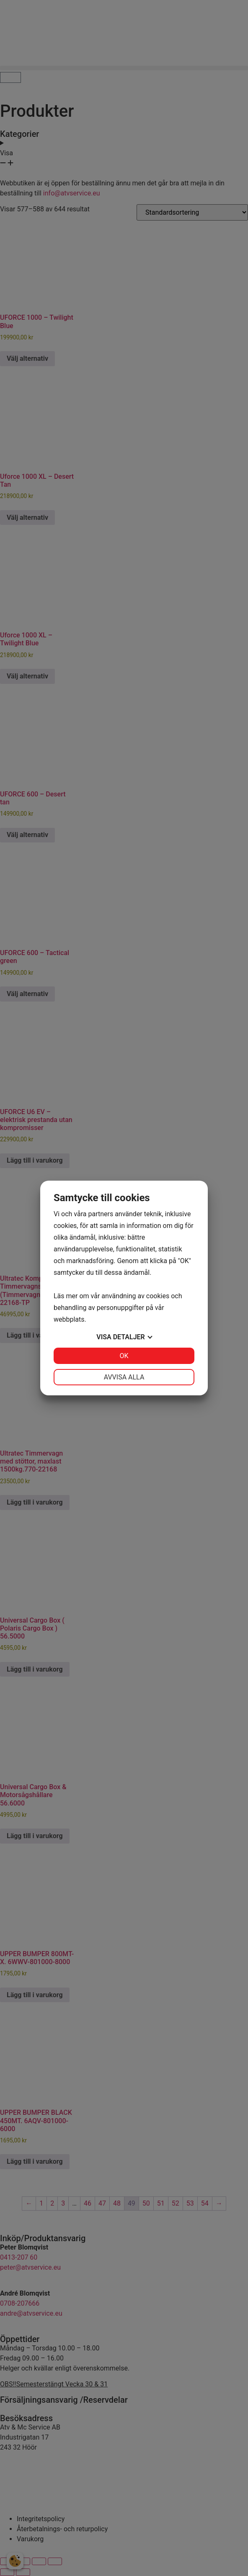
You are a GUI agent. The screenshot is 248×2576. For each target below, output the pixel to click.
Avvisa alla (124, 1377)
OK (123, 1356)
